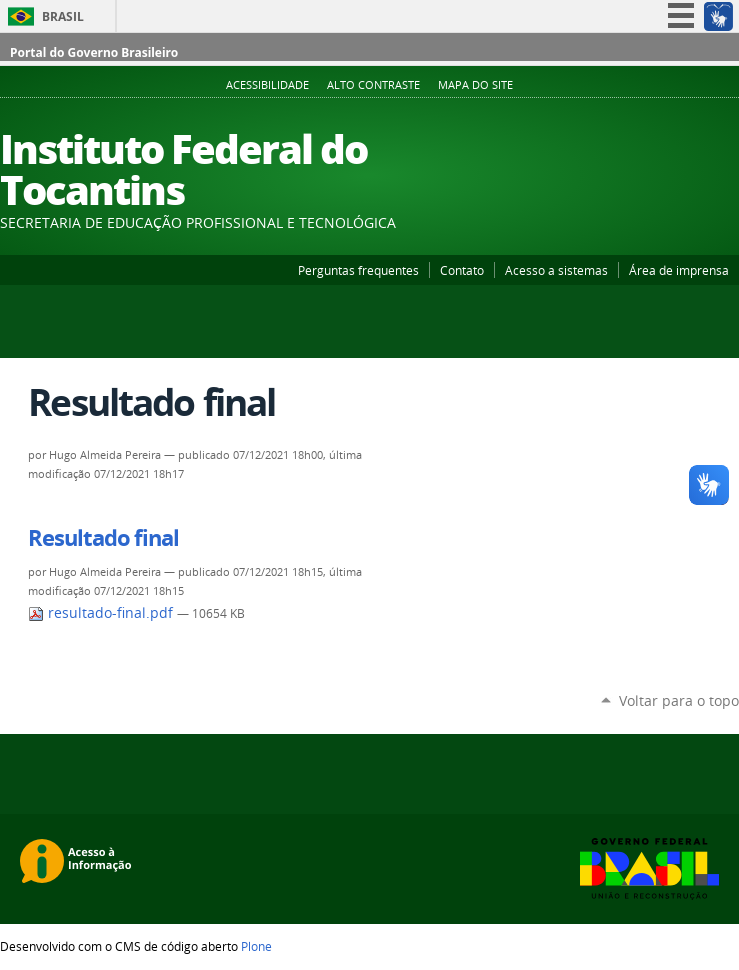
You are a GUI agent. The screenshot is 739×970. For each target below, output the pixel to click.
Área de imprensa (679, 270)
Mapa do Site (475, 85)
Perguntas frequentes (358, 270)
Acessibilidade (267, 85)
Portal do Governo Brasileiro (94, 52)
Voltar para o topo (679, 700)
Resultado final (103, 538)
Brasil (63, 16)
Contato (462, 270)
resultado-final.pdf (102, 613)
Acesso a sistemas (556, 270)
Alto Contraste (373, 85)
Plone (256, 946)
